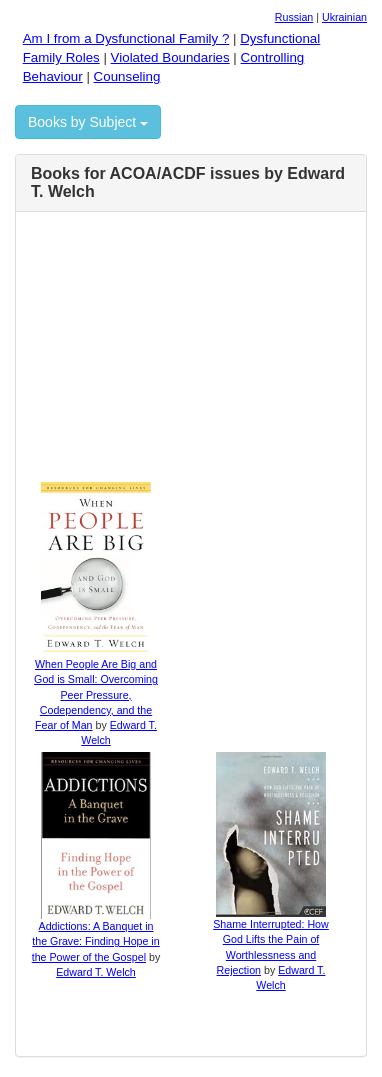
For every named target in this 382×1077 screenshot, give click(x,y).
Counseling (127, 76)
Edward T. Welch (96, 972)
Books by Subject (88, 122)
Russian (294, 17)
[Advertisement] (201, 352)
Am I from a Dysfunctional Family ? (126, 38)
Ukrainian (344, 17)
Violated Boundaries (170, 57)
